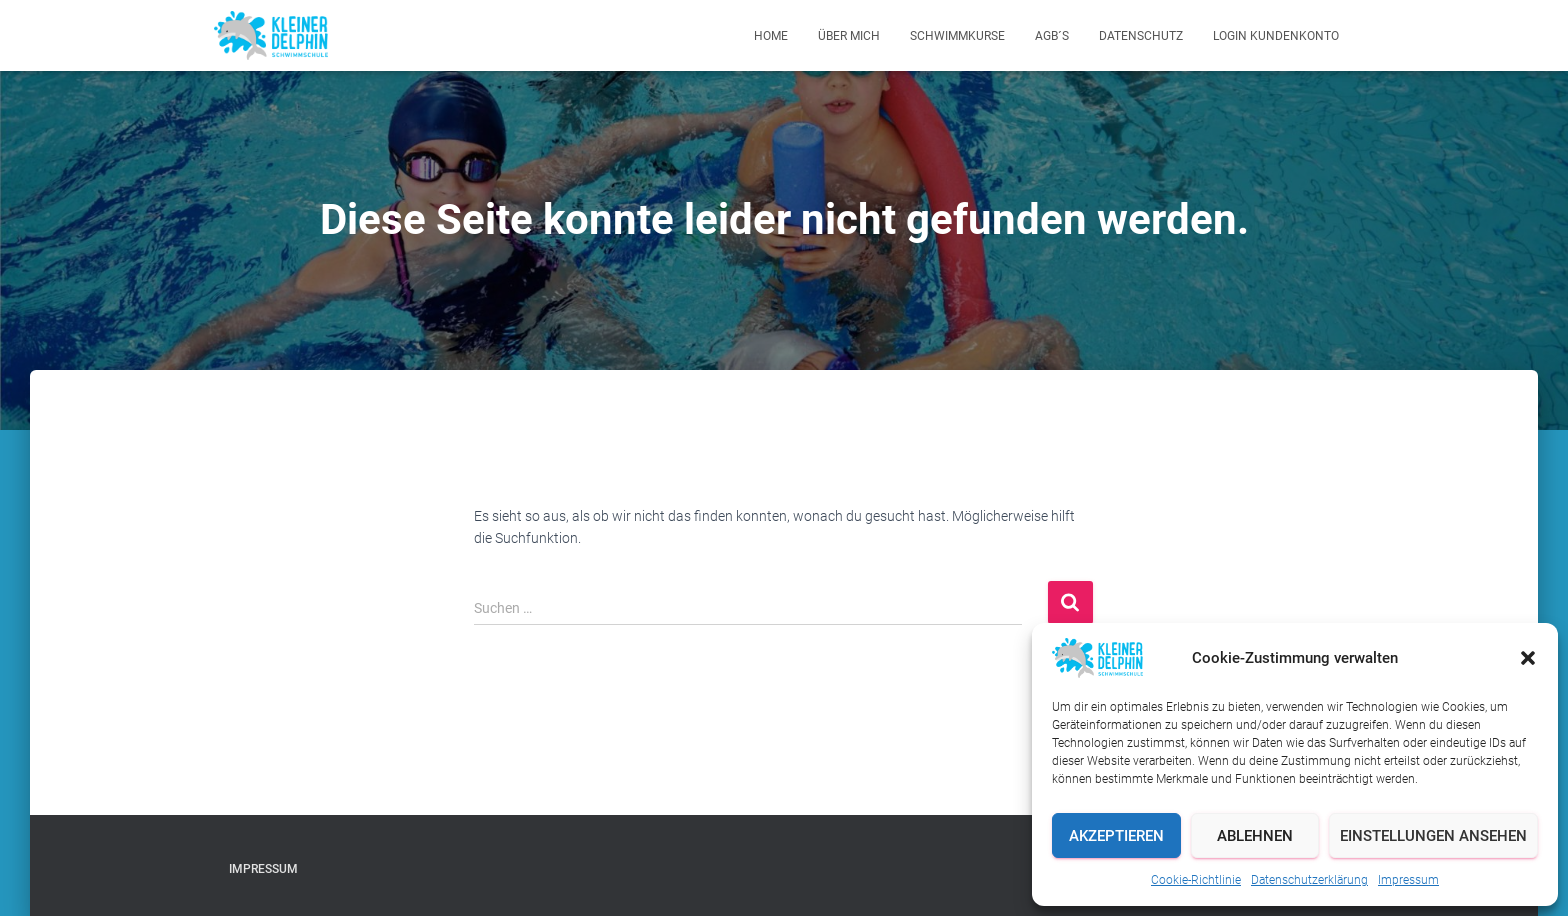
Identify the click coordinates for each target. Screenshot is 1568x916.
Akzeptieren (1116, 836)
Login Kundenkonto (1276, 36)
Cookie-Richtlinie (1196, 880)
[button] (1528, 658)
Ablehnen (1255, 836)
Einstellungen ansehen (1433, 836)
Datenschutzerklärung (1309, 880)
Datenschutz (1141, 36)
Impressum (1408, 880)
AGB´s (1052, 36)
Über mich (849, 36)
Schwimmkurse (957, 36)
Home (771, 36)
